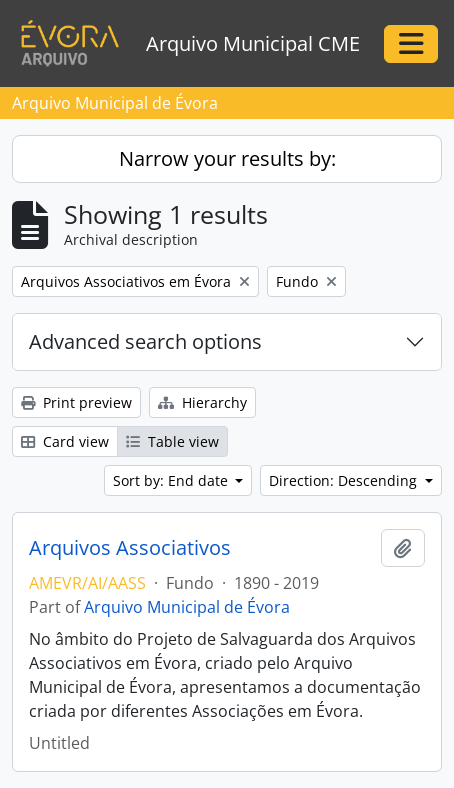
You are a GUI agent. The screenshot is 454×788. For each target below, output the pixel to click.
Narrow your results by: (227, 158)
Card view (65, 441)
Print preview (76, 402)
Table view (172, 441)
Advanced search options (145, 341)
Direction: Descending (345, 480)
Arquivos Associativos (130, 548)
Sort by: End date (172, 480)
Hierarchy (202, 402)
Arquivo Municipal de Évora (187, 607)
